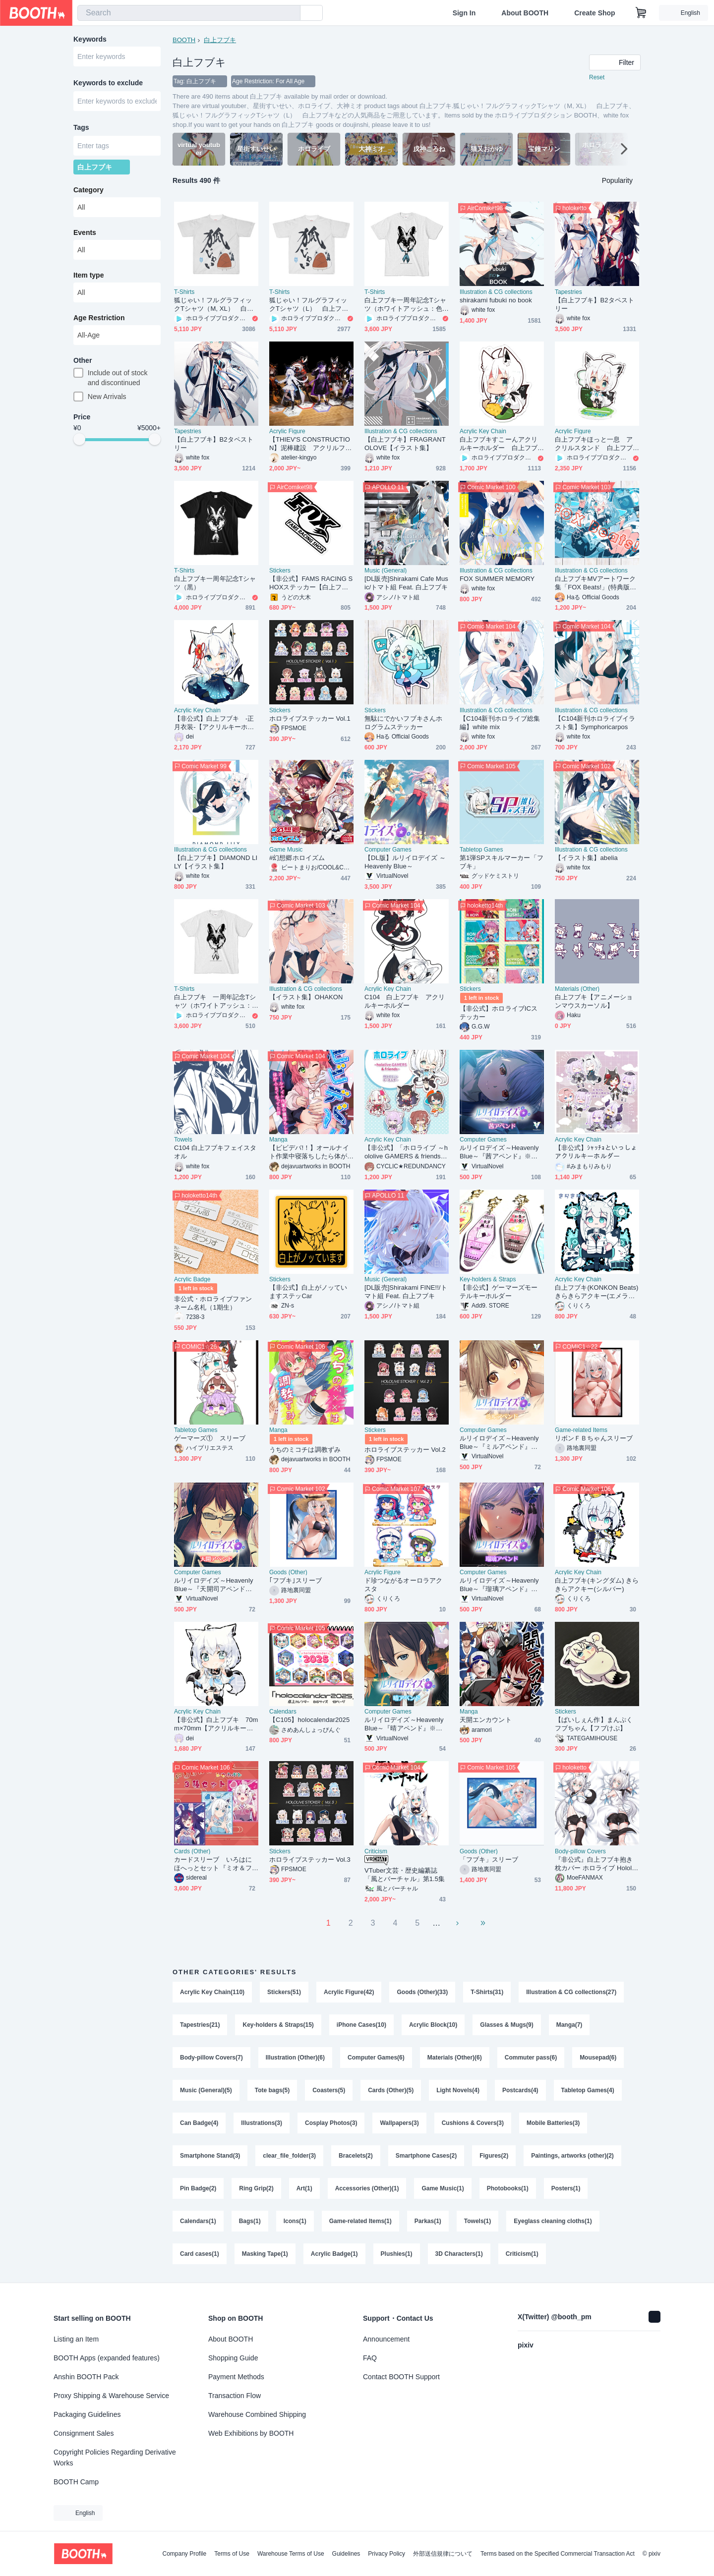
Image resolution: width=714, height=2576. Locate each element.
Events (84, 232)
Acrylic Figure (287, 431)
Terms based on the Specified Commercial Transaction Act (557, 2554)
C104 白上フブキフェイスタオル (215, 1152)
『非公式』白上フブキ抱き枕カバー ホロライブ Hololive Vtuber (596, 1864)
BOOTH (184, 40)
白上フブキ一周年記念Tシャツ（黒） (215, 583)
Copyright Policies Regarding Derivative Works (115, 2457)
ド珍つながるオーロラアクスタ (403, 1585)
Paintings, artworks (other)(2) (572, 2155)
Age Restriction (98, 317)
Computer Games (388, 850)
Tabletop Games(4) (587, 2090)
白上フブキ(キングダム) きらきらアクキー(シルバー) (597, 1585)
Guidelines (346, 2554)
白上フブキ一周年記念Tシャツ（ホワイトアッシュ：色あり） (405, 304)
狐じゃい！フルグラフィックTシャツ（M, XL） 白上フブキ (213, 304)
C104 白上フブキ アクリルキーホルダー (404, 1001)
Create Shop (594, 12)
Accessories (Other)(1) (367, 2188)
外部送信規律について (443, 2554)
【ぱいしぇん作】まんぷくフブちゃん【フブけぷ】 (594, 1724)
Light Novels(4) (457, 2090)
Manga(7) (569, 2024)
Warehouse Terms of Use (290, 2554)
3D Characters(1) (459, 2253)
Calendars (283, 1712)
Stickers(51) (284, 1992)
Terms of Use (231, 2554)
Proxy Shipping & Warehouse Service (111, 2396)
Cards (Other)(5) (391, 2090)
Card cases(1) (199, 2253)
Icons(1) (295, 2221)
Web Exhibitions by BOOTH (251, 2433)
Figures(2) (493, 2155)
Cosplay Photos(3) (331, 2122)
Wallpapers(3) (399, 2122)
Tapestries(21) (200, 2024)
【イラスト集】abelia (586, 857)
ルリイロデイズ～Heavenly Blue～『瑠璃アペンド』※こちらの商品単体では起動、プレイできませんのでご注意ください (499, 1585)
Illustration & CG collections (496, 292)
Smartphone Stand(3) (210, 2155)
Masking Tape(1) (265, 2253)
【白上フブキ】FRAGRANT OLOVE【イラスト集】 (404, 444)
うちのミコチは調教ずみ (305, 1449)
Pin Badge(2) (198, 2188)
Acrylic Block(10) (433, 2024)
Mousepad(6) (598, 2057)
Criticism (375, 1851)
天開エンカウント (486, 1719)
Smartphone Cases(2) (426, 2155)
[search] (291, 13)
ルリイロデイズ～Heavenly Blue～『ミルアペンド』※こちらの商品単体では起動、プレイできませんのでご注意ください (499, 1442)
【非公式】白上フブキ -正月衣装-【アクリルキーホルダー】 (214, 723)
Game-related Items (581, 1430)
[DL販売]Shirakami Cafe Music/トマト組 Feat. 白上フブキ (406, 583)
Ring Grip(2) (256, 2188)
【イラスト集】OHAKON (306, 997)
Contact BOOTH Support (401, 2377)
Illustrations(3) (261, 2122)
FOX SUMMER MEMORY (497, 578)
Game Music (285, 850)
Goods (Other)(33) (422, 1992)
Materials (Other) (577, 989)
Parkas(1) (428, 2221)
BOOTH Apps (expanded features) (107, 2358)
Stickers (280, 570)
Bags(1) (250, 2221)
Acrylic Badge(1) (334, 2253)
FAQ (370, 2358)
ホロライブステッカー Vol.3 (310, 1859)
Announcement (386, 2339)
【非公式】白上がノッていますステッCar (308, 1292)
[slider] (79, 439)
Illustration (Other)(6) (295, 2057)
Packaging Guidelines (87, 2414)
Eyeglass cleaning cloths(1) (553, 2221)
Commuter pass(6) (531, 2057)
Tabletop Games (481, 850)
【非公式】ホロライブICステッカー (498, 1013)
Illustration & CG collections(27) (571, 1992)
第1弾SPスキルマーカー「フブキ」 (501, 862)
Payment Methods (236, 2377)
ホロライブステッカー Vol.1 (310, 718)
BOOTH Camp (76, 2482)
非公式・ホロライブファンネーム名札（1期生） (213, 1303)
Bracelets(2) (356, 2155)
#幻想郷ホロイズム (297, 857)
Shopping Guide (233, 2358)
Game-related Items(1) (360, 2221)
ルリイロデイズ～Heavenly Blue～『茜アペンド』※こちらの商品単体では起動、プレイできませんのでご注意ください (499, 1152)
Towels (183, 1140)
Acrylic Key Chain (483, 431)
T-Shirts (184, 292)
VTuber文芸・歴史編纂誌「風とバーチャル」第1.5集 (404, 1875)
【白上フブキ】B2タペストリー (594, 304)
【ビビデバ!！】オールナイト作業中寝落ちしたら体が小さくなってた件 (309, 1152)
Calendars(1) (198, 2221)
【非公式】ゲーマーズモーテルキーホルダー (498, 1292)
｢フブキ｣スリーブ (295, 1580)
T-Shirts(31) (487, 1992)
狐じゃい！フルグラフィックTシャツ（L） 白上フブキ (308, 304)
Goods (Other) (288, 1572)
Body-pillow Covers (580, 1851)
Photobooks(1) (508, 2188)
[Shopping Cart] (641, 13)
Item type (88, 275)
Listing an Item (76, 2339)
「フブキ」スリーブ (489, 1859)
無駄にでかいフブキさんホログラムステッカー (403, 723)
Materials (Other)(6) (454, 2057)
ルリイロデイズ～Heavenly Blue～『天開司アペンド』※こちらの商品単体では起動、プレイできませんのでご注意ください (213, 1585)
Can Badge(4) (199, 2122)
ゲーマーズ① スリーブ (209, 1438)
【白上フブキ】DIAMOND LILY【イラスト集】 (215, 862)
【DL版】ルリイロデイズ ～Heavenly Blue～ (405, 862)
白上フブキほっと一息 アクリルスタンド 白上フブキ (594, 444)
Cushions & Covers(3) (473, 2122)
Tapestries (568, 292)
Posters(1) (566, 2188)
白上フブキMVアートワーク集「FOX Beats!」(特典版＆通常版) (595, 583)
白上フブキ (220, 40)
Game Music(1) (442, 2188)
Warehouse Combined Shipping (257, 2414)
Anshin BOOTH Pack (86, 2377)
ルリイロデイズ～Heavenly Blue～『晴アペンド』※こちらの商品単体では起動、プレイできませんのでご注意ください (403, 1724)
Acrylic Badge (192, 1279)
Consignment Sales (84, 2433)
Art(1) (304, 2188)
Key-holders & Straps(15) (277, 2024)
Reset (596, 77)
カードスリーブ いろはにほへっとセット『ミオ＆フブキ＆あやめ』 (213, 1864)
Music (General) (385, 570)
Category (88, 189)
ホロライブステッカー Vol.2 (405, 1449)
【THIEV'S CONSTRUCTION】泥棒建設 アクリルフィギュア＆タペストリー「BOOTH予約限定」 (310, 444)
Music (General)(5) (206, 2090)
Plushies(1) (397, 2253)
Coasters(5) (328, 2090)
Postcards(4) (520, 2090)
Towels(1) (477, 2221)
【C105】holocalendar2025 (309, 1719)
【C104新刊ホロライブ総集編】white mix (500, 723)
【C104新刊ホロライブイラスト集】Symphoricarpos (595, 723)
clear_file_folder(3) (289, 2155)
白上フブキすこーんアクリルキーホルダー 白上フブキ (498, 444)
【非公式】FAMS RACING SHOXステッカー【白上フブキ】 (311, 583)
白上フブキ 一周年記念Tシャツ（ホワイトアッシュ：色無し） (215, 1001)
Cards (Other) (192, 1851)
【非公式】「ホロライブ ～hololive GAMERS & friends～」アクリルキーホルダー (406, 1152)
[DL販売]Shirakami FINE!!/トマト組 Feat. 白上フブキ (405, 1292)
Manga (278, 1140)
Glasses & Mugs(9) (506, 2024)
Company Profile (184, 2554)
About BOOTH (524, 12)
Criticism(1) (522, 2253)
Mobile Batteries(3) (553, 2122)
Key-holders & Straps (488, 1279)
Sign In (464, 12)
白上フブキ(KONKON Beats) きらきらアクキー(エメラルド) (596, 1292)
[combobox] (188, 13)
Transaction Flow (234, 2396)
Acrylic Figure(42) (349, 1992)
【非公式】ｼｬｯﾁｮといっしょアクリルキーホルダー (596, 1152)
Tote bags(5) (272, 2090)
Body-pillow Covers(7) (211, 2057)
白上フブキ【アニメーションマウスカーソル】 (594, 1001)
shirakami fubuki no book (496, 300)
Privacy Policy (386, 2554)
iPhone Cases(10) (361, 2024)
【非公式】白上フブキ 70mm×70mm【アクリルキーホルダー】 (216, 1724)
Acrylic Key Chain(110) (212, 1992)
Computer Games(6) (376, 2057)
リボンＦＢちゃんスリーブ (594, 1438)
